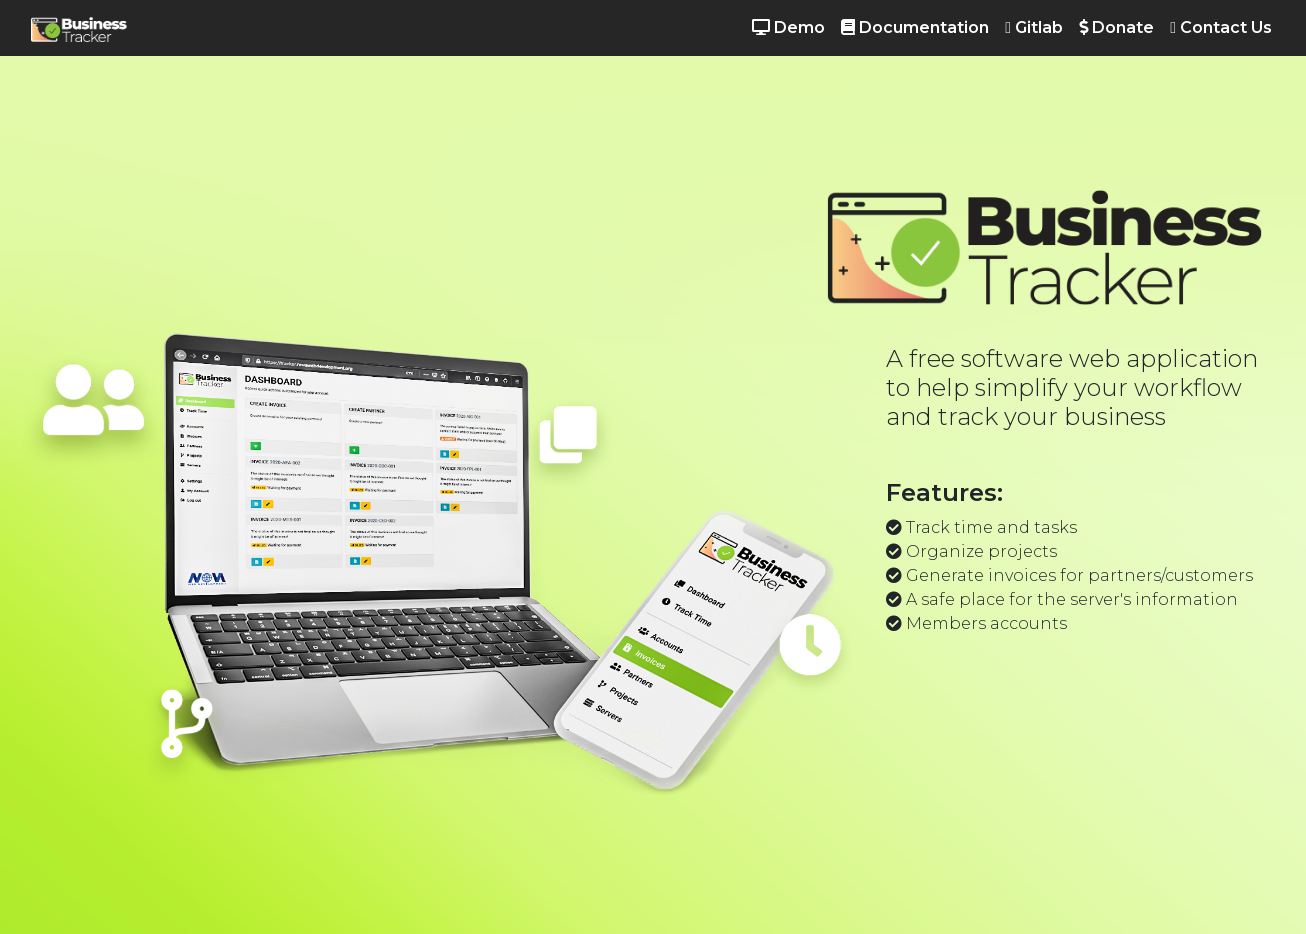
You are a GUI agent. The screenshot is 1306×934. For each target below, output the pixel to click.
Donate (1116, 27)
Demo (788, 27)
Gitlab (1034, 27)
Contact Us (1221, 27)
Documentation (915, 27)
